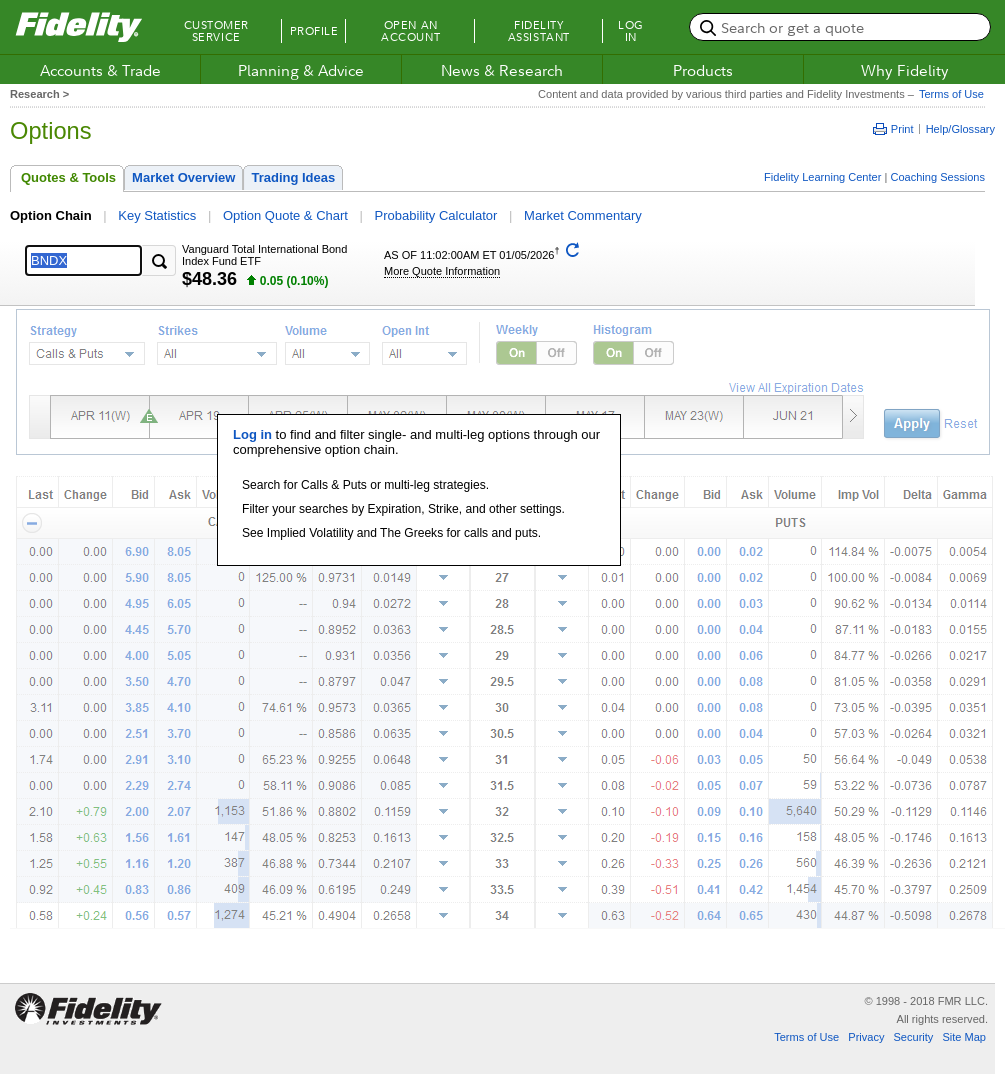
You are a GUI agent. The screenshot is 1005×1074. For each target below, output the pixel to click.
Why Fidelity (905, 70)
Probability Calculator (436, 215)
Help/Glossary (960, 129)
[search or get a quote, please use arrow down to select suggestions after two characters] (840, 27)
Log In (631, 31)
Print (893, 129)
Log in (252, 434)
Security (913, 1037)
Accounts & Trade (100, 70)
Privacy (866, 1037)
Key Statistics (157, 215)
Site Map (964, 1037)
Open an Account (410, 31)
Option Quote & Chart (285, 215)
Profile (314, 31)
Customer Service (216, 31)
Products (703, 70)
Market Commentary (583, 215)
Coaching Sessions (937, 177)
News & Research (502, 70)
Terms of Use (949, 94)
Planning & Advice (301, 70)
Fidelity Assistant (539, 31)
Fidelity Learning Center (822, 177)
